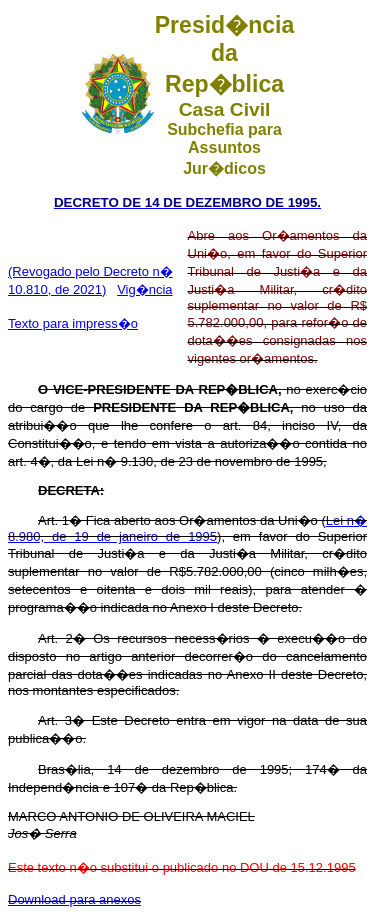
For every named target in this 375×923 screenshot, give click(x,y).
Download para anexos (74, 899)
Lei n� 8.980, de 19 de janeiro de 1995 (187, 528)
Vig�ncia (144, 289)
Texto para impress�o (73, 323)
